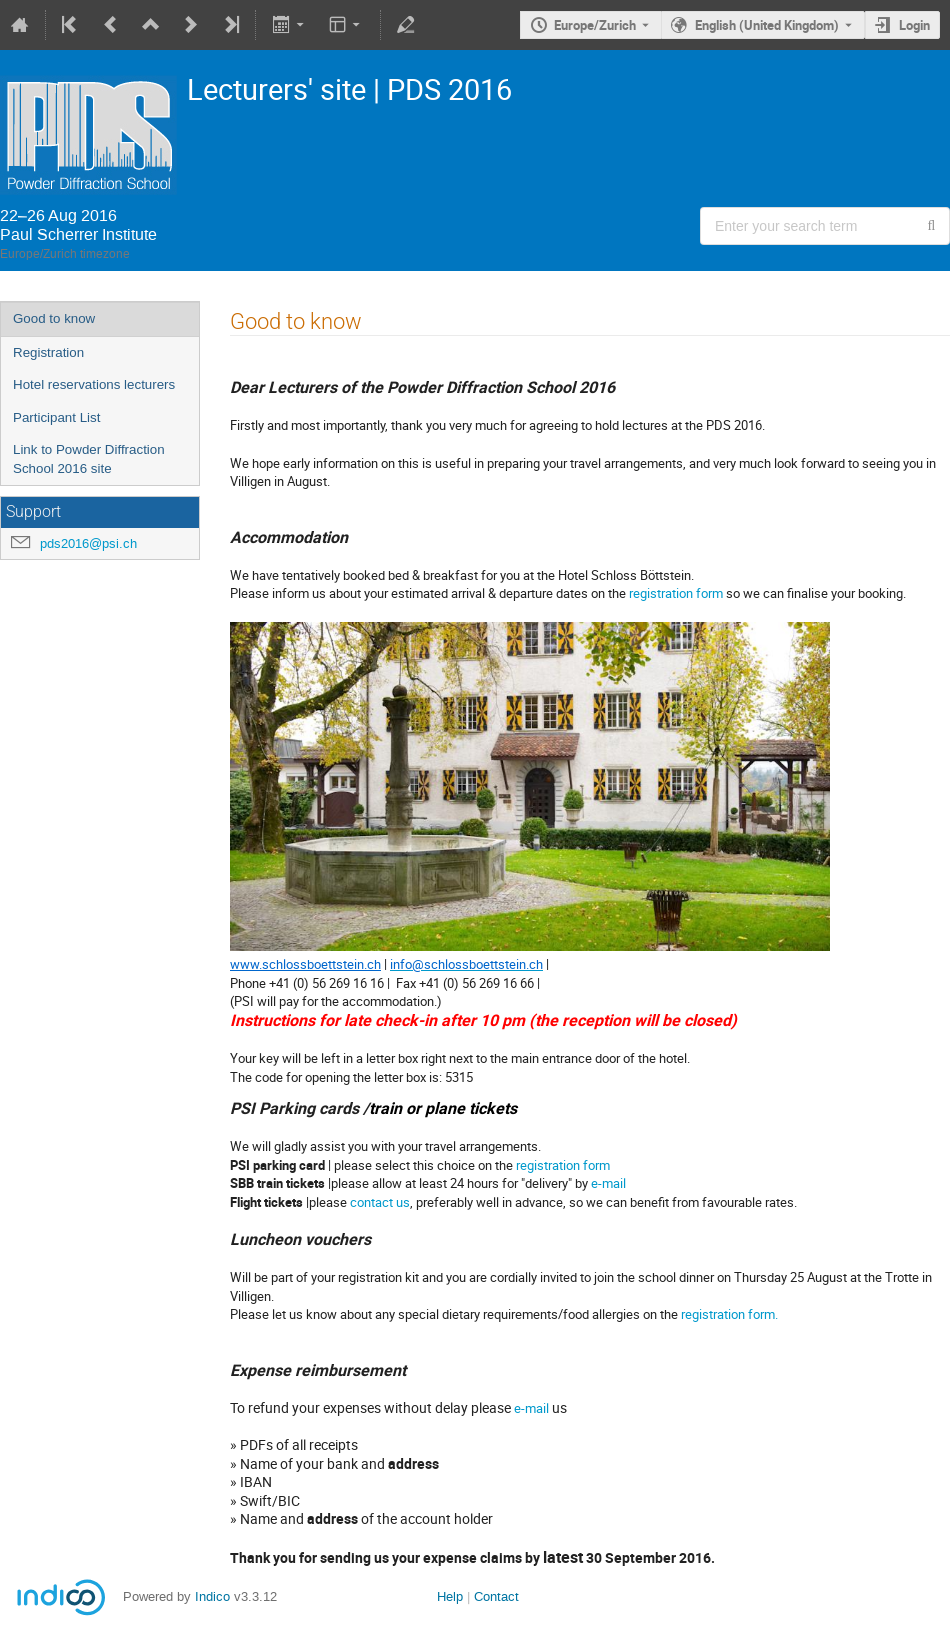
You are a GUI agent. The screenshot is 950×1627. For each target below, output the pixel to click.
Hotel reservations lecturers (94, 384)
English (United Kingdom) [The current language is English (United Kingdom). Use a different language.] (767, 25)
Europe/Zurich (595, 25)
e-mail (608, 1183)
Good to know (54, 318)
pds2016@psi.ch (88, 543)
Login (914, 25)
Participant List (56, 417)
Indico (212, 1596)
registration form (676, 593)
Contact (496, 1596)
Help (450, 1596)
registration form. (729, 1314)
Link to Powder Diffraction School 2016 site (89, 459)
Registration (48, 352)
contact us (380, 1202)
